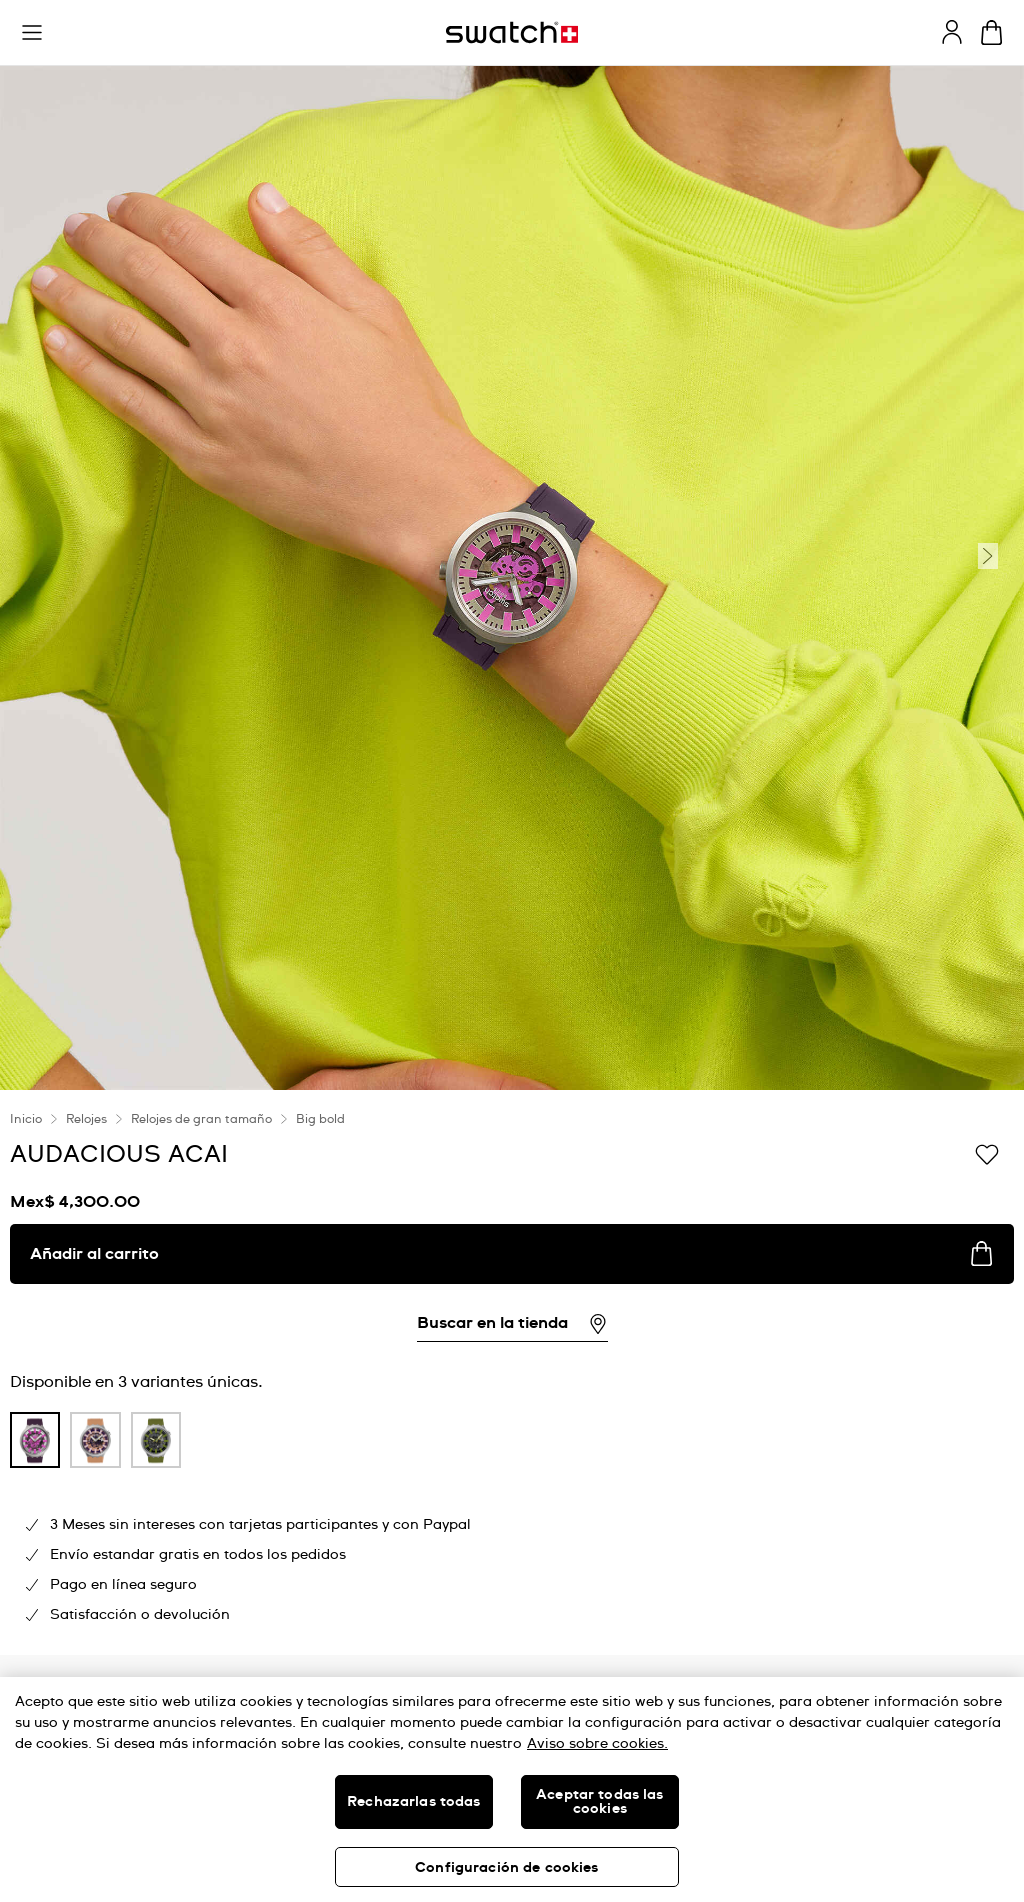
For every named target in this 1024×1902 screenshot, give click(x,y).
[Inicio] (512, 32)
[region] (512, 1789)
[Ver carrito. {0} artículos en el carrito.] (991, 32)
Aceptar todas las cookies (599, 1802)
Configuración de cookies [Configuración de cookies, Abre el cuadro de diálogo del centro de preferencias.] (506, 1868)
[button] (32, 33)
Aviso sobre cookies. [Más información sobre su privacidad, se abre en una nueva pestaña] (597, 1744)
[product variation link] (35, 1440)
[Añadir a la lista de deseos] (987, 1153)
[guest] (952, 32)
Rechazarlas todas (413, 1802)
